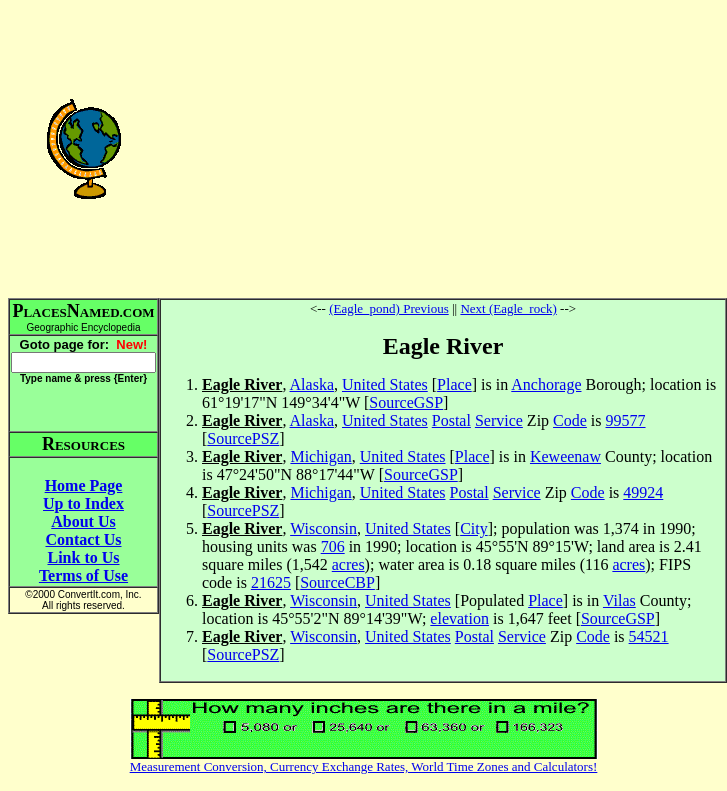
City (474, 528)
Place (454, 384)
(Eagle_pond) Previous (389, 308)
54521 (649, 636)
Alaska (312, 384)
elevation (459, 618)
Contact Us (84, 539)
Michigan (320, 456)
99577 (626, 420)
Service (499, 420)
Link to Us (83, 557)
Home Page (84, 485)
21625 (271, 582)
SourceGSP (406, 402)
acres (348, 564)
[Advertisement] (443, 148)
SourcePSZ (243, 438)
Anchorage (546, 384)
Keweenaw (565, 456)
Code (570, 420)
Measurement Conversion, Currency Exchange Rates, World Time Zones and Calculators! (364, 766)
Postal (451, 420)
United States (385, 384)
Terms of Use (83, 575)
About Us (83, 521)
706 (333, 546)
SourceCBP (337, 582)
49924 (643, 492)
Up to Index (83, 503)
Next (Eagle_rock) (508, 308)
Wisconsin (323, 528)
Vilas (619, 600)
